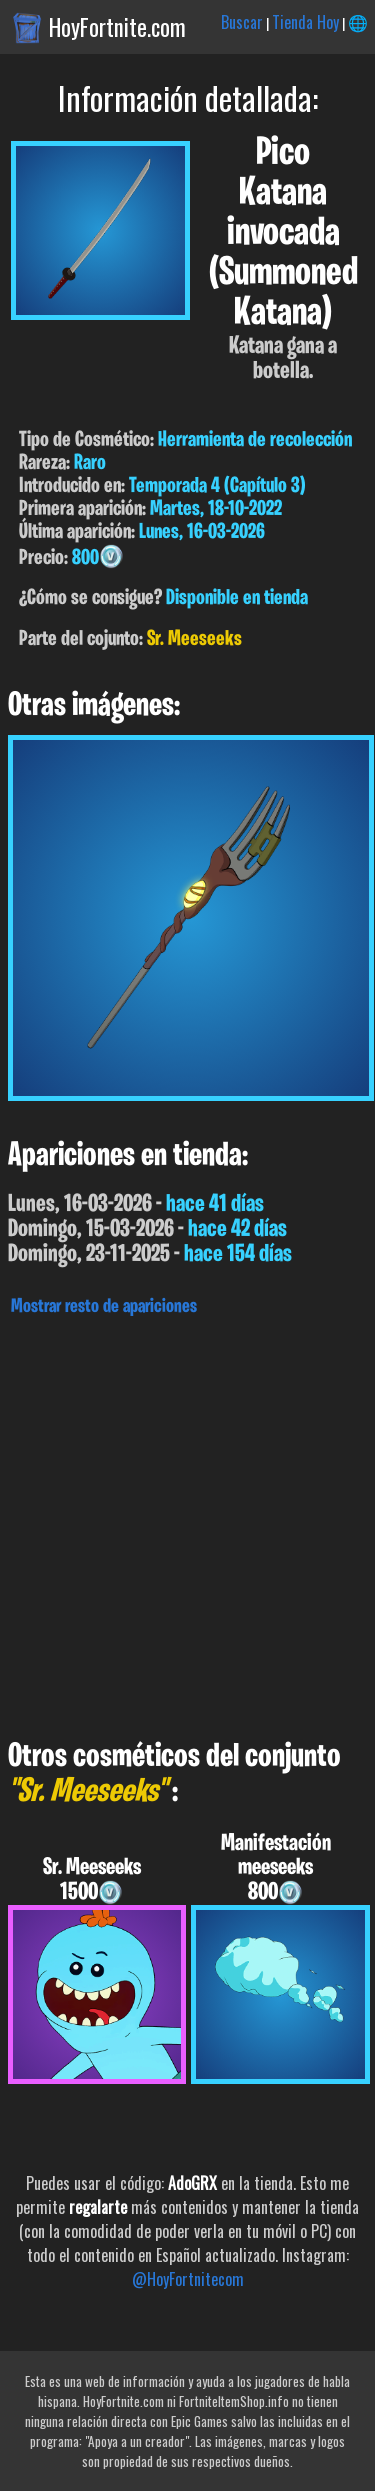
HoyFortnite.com (117, 27)
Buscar (242, 22)
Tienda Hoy (305, 22)
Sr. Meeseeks (194, 639)
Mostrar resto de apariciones (104, 1307)
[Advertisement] (187, 1522)
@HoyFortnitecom (188, 2279)
